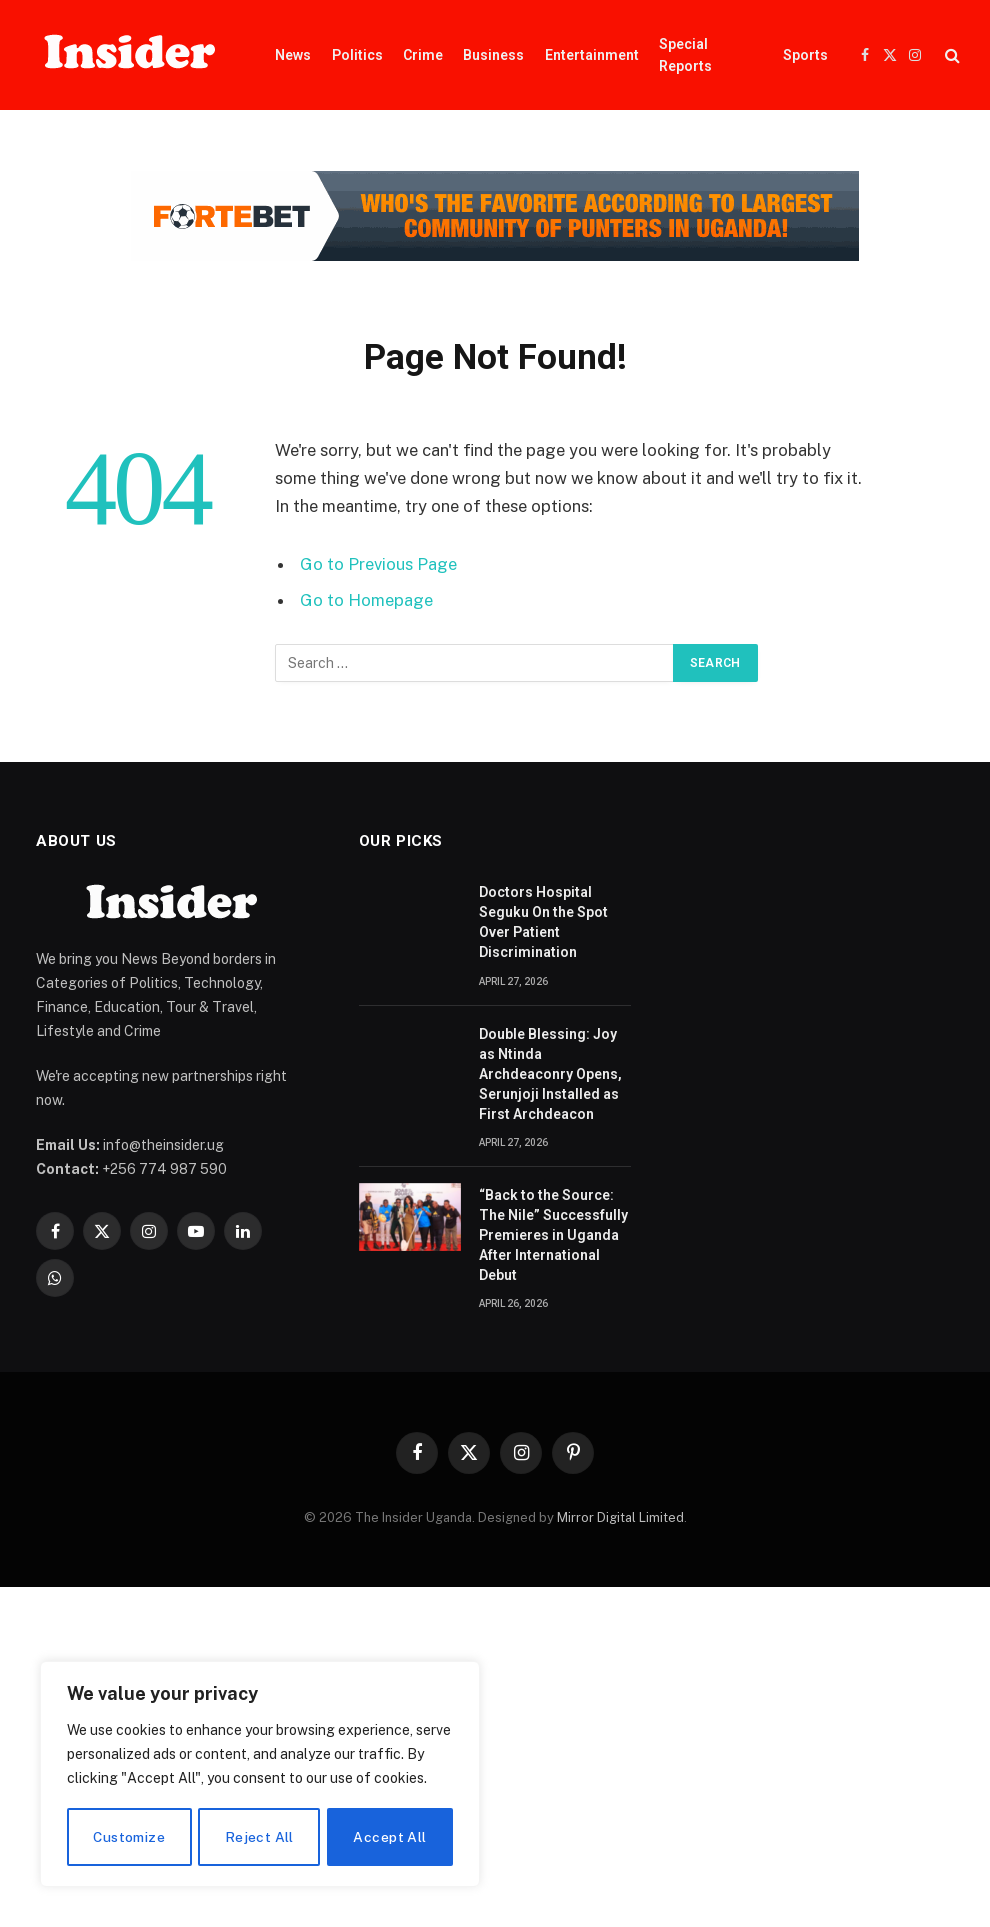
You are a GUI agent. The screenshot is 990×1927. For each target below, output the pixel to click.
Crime (423, 55)
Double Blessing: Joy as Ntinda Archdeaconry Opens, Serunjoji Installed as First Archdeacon (550, 1074)
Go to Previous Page (378, 564)
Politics (357, 55)
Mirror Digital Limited (620, 1517)
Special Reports (685, 55)
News (293, 55)
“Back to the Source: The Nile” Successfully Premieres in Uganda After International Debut (553, 1235)
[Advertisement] (495, 1757)
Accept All (390, 1837)
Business (493, 55)
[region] (260, 1775)
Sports (805, 55)
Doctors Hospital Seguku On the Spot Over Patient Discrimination (543, 922)
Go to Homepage (366, 600)
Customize (129, 1837)
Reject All (259, 1837)
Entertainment (592, 55)
